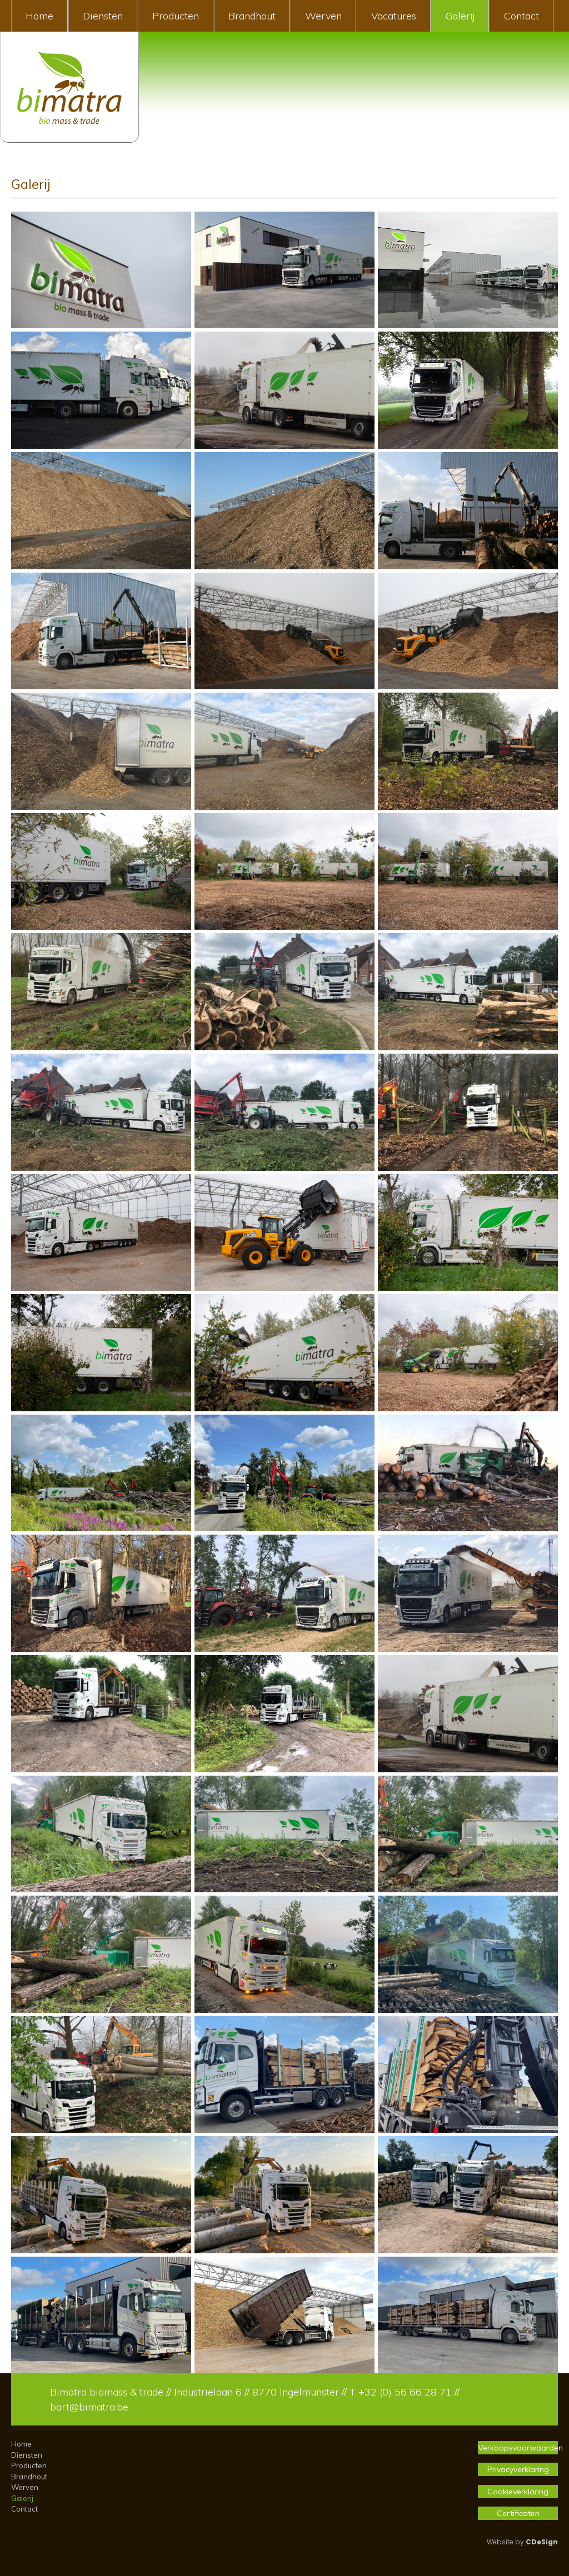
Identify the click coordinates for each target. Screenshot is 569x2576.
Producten (175, 15)
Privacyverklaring (518, 2469)
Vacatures (393, 15)
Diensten (103, 15)
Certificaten (518, 2513)
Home (39, 15)
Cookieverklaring (517, 2492)
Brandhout (252, 15)
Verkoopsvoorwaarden (518, 2448)
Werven (323, 15)
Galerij (460, 15)
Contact (521, 15)
